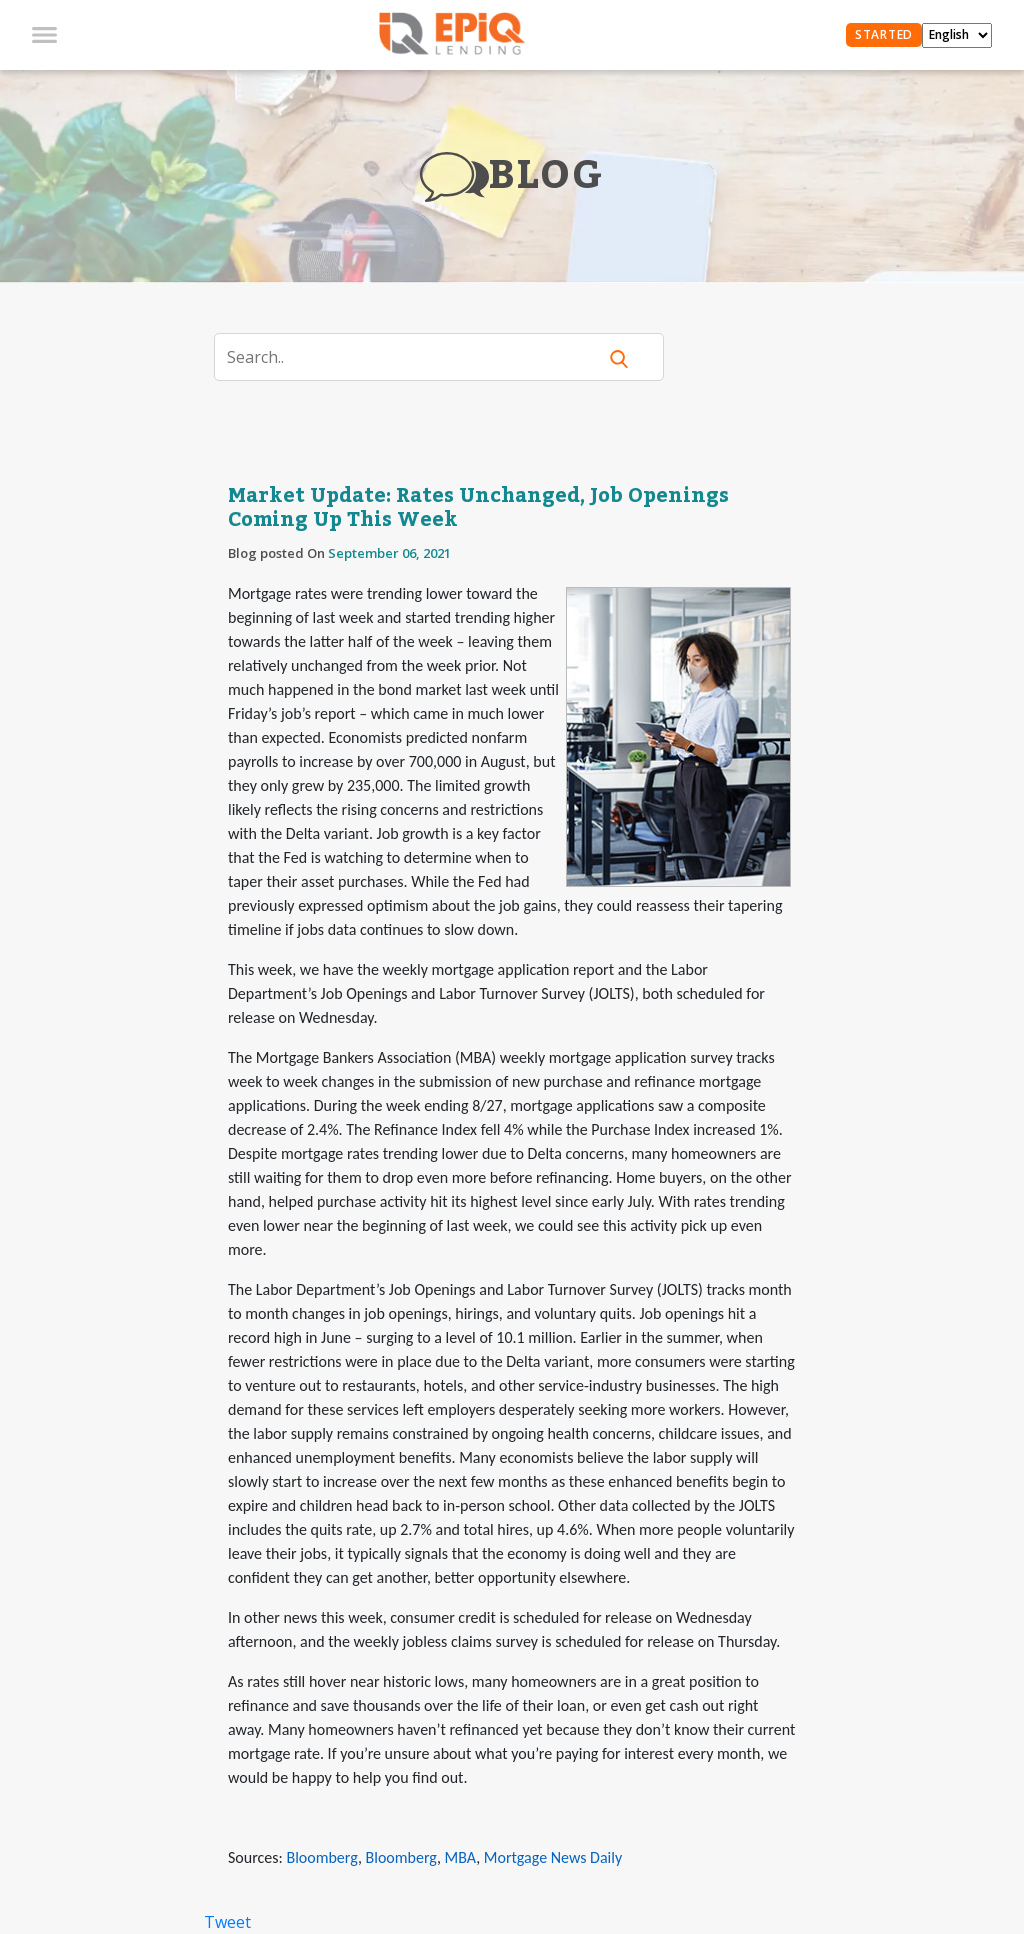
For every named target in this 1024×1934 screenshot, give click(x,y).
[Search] (417, 357)
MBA (461, 1857)
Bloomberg (321, 1857)
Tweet (227, 1922)
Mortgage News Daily (553, 1857)
